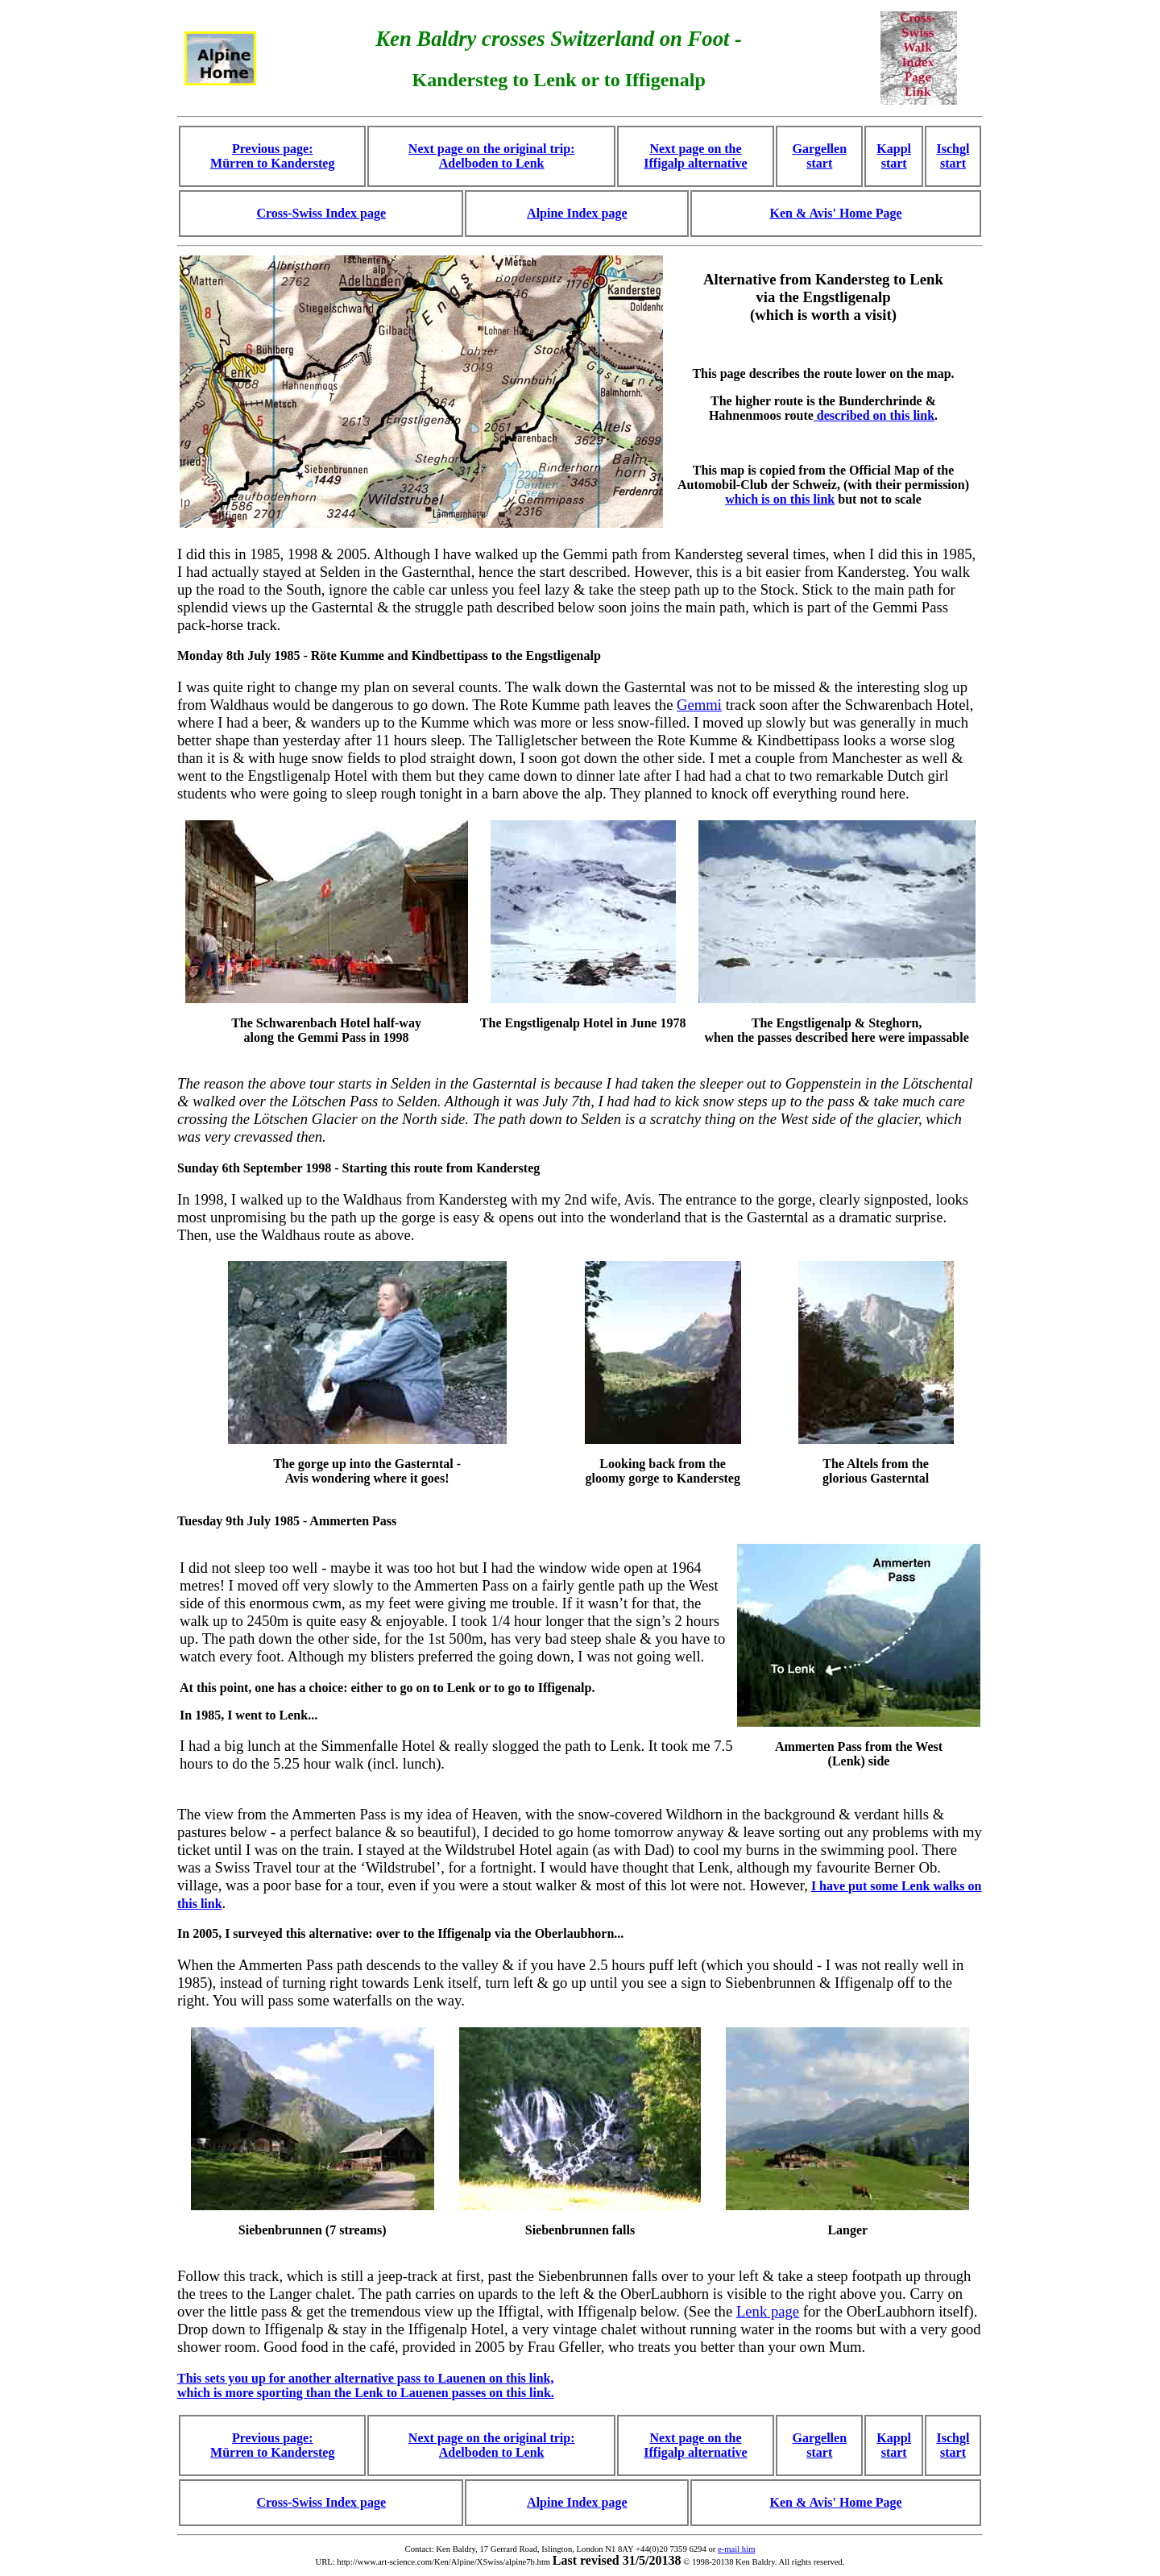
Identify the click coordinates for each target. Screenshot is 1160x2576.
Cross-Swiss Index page (321, 213)
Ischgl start (953, 156)
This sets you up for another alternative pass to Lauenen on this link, (365, 2378)
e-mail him (736, 2549)
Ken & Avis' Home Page (836, 213)
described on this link (874, 415)
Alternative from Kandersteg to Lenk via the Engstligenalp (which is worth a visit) (823, 297)
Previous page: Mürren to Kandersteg (272, 156)
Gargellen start (820, 156)
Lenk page (767, 2311)
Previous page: (272, 2438)
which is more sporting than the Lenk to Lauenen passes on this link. (365, 2393)
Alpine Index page (577, 213)
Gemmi (699, 704)
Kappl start (893, 156)
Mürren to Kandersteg (272, 2452)
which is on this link (780, 499)
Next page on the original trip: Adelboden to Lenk (491, 156)
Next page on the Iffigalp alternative (695, 156)
